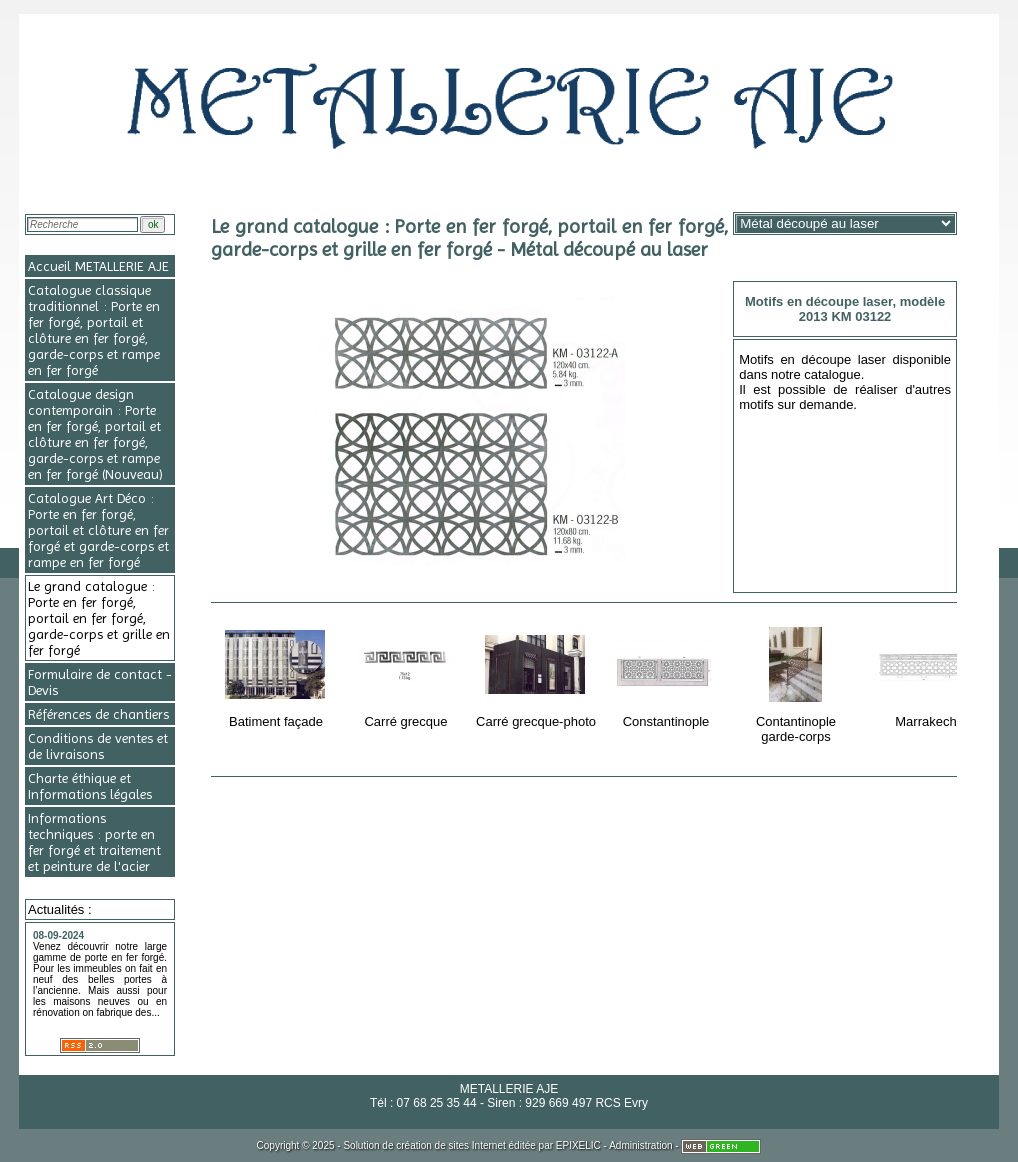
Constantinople (667, 674)
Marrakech (927, 674)
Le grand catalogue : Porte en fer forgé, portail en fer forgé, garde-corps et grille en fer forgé (99, 618)
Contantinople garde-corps (797, 681)
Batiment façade (277, 674)
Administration (640, 1145)
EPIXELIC (578, 1145)
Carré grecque (407, 674)
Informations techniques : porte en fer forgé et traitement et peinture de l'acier (94, 842)
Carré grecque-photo (536, 674)
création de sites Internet (451, 1145)
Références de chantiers (98, 714)
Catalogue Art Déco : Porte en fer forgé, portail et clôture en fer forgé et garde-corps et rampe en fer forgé (98, 530)
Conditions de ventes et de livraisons (98, 746)
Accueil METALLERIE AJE (98, 266)
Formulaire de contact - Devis (100, 682)
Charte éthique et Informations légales (90, 786)
